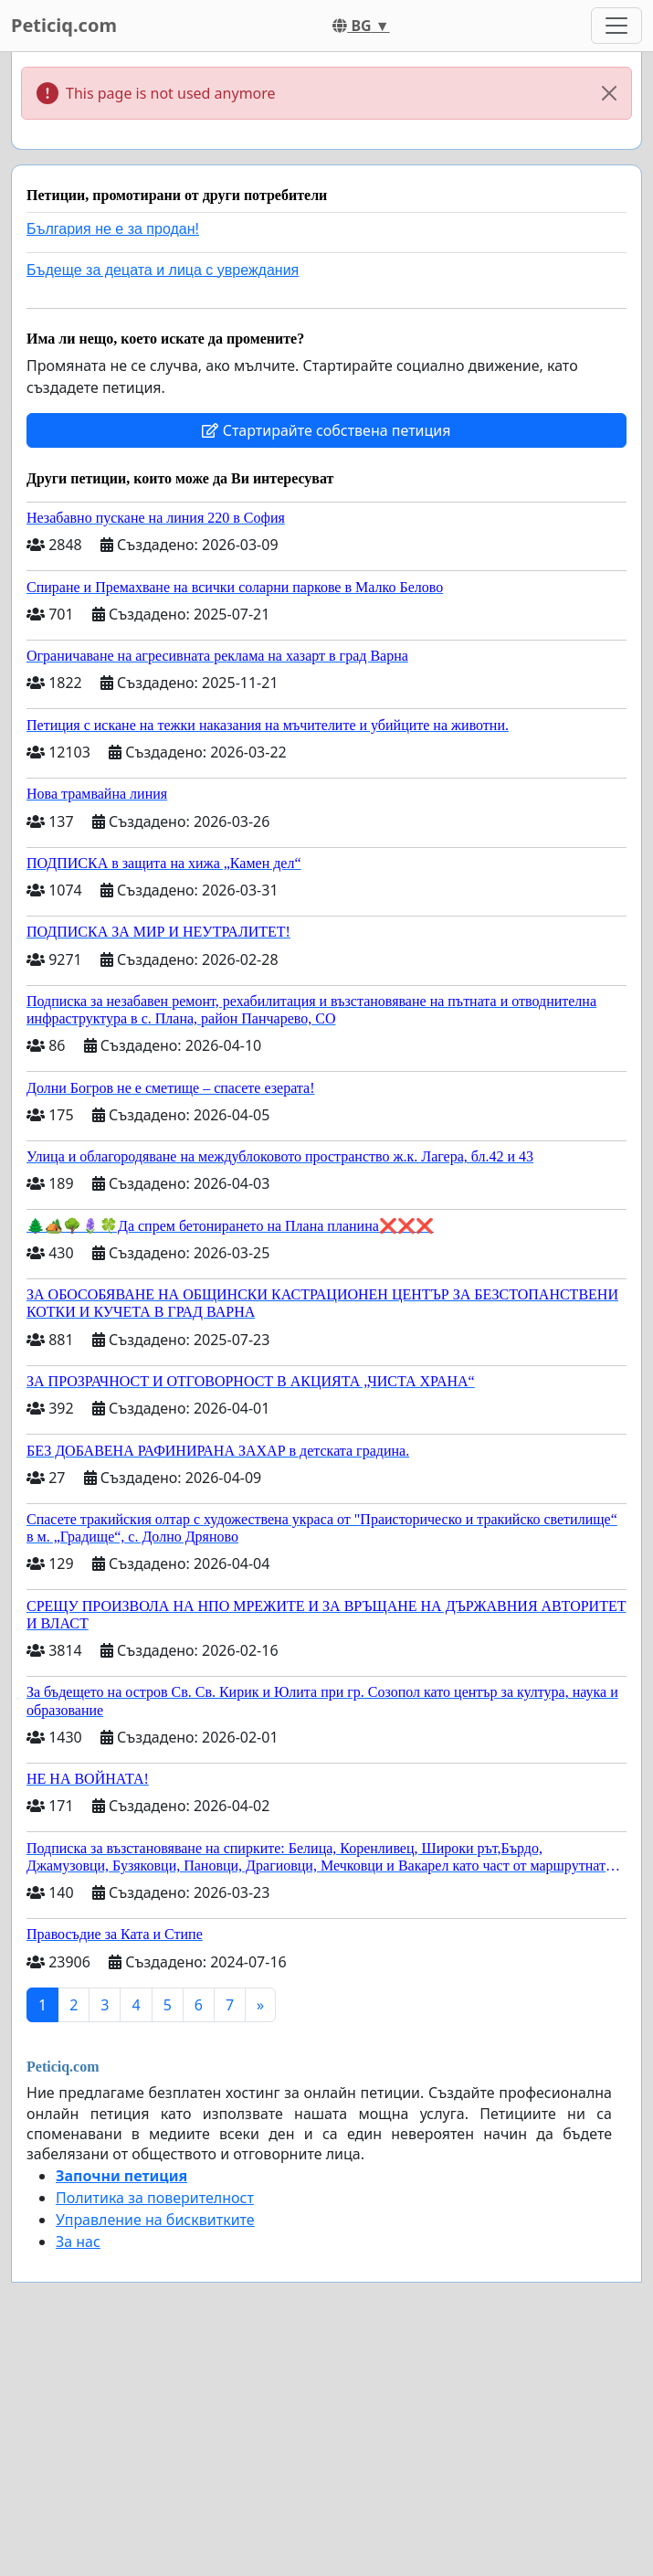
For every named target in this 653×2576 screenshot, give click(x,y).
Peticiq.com (64, 25)
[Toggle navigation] (616, 25)
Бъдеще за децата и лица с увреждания (162, 270)
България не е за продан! (112, 229)
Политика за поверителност (155, 2198)
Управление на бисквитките (155, 2220)
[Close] (609, 93)
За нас (78, 2241)
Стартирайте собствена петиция (326, 430)
